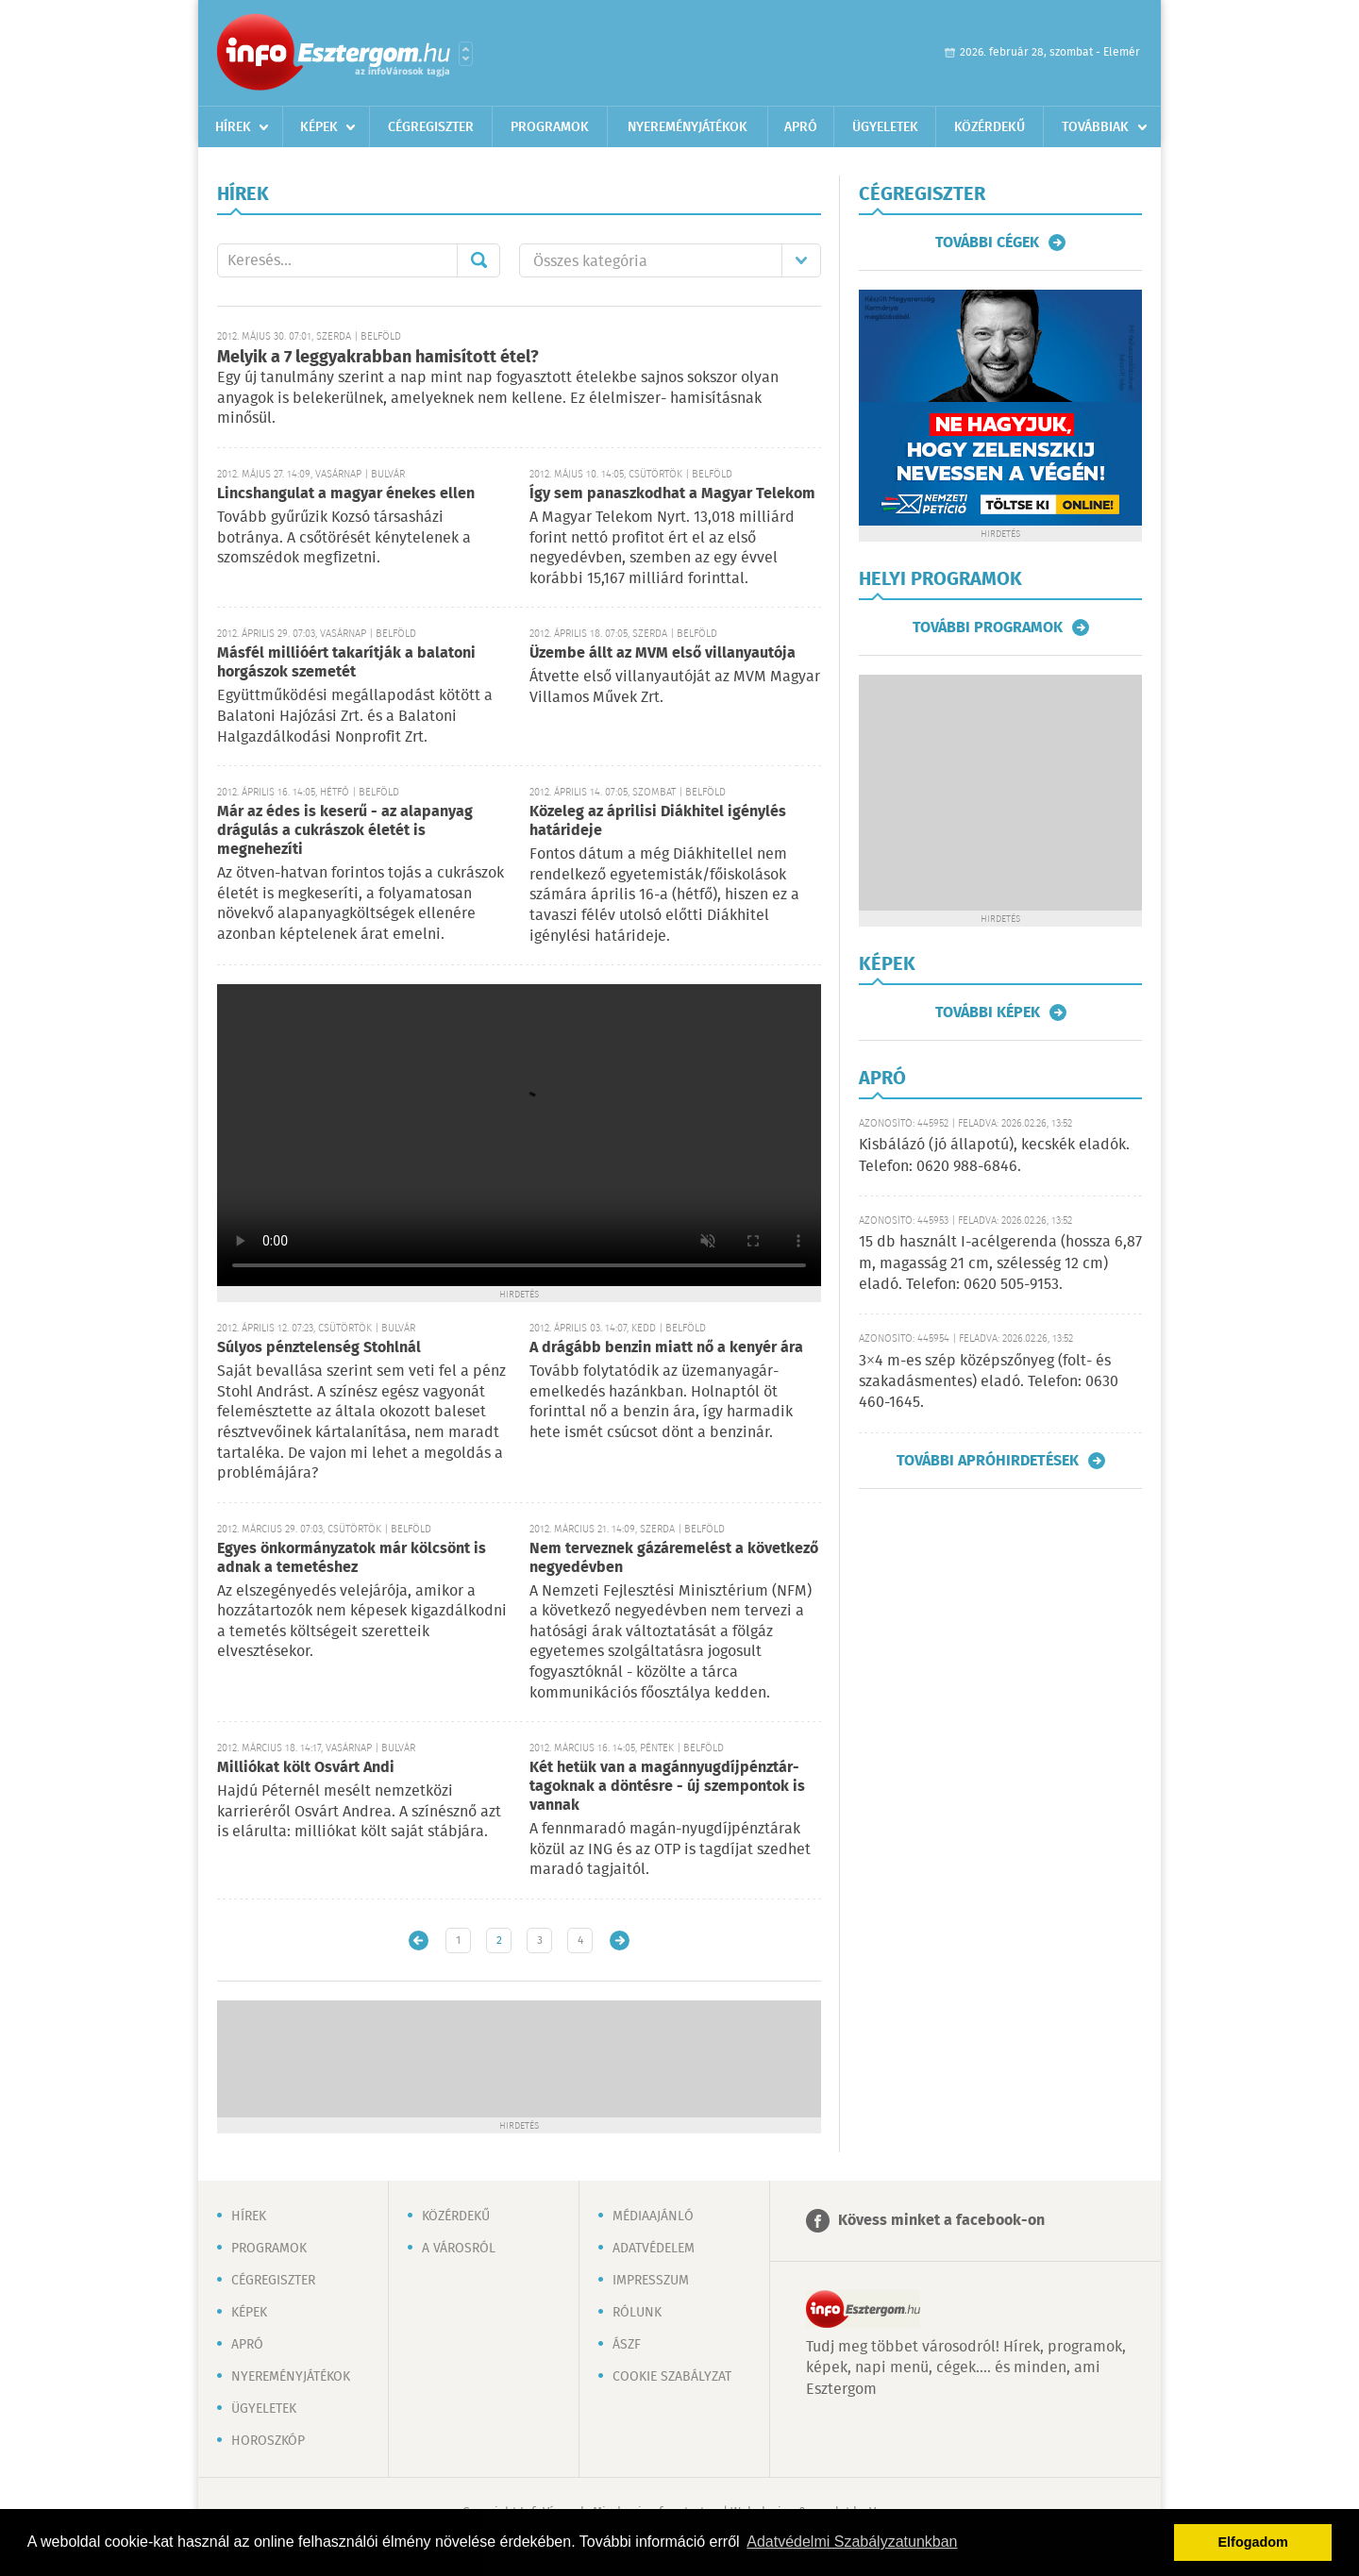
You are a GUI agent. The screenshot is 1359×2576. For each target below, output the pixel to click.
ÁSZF (626, 2344)
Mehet (478, 260)
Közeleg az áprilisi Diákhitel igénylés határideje (657, 821)
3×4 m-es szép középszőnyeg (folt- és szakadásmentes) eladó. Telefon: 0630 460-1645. (988, 1382)
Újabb (418, 1940)
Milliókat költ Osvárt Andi (305, 1768)
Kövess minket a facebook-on (941, 2221)
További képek (987, 1012)
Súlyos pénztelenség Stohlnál (319, 1348)
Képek (319, 127)
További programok (988, 627)
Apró (800, 127)
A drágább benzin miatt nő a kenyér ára (666, 1348)
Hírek (233, 127)
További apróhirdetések (988, 1460)
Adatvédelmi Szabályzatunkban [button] (852, 2542)
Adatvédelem (653, 2248)
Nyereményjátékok (687, 127)
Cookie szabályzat (671, 2377)
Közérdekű (989, 127)
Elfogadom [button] (1253, 2542)
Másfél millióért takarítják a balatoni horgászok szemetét (346, 663)
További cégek (987, 242)
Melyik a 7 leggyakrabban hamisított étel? (378, 357)
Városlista (466, 54)
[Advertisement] (519, 2057)
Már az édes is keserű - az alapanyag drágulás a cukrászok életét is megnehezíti (345, 830)
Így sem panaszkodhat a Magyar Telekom (672, 494)
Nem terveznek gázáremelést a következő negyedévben (673, 1558)
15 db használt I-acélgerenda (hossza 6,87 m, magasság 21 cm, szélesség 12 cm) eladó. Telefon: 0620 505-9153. (1000, 1263)
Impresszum (650, 2280)
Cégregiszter (431, 127)
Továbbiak (1095, 127)
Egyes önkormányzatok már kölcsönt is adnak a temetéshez (351, 1558)
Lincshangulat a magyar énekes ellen (346, 494)
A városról (458, 2248)
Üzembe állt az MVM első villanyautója (662, 653)
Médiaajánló (653, 2216)
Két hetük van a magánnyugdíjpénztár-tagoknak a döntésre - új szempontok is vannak (667, 1786)
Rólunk (637, 2312)
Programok (550, 127)
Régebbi (619, 1940)
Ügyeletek (885, 127)
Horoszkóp (268, 2441)
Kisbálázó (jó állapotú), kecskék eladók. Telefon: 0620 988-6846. (994, 1155)
